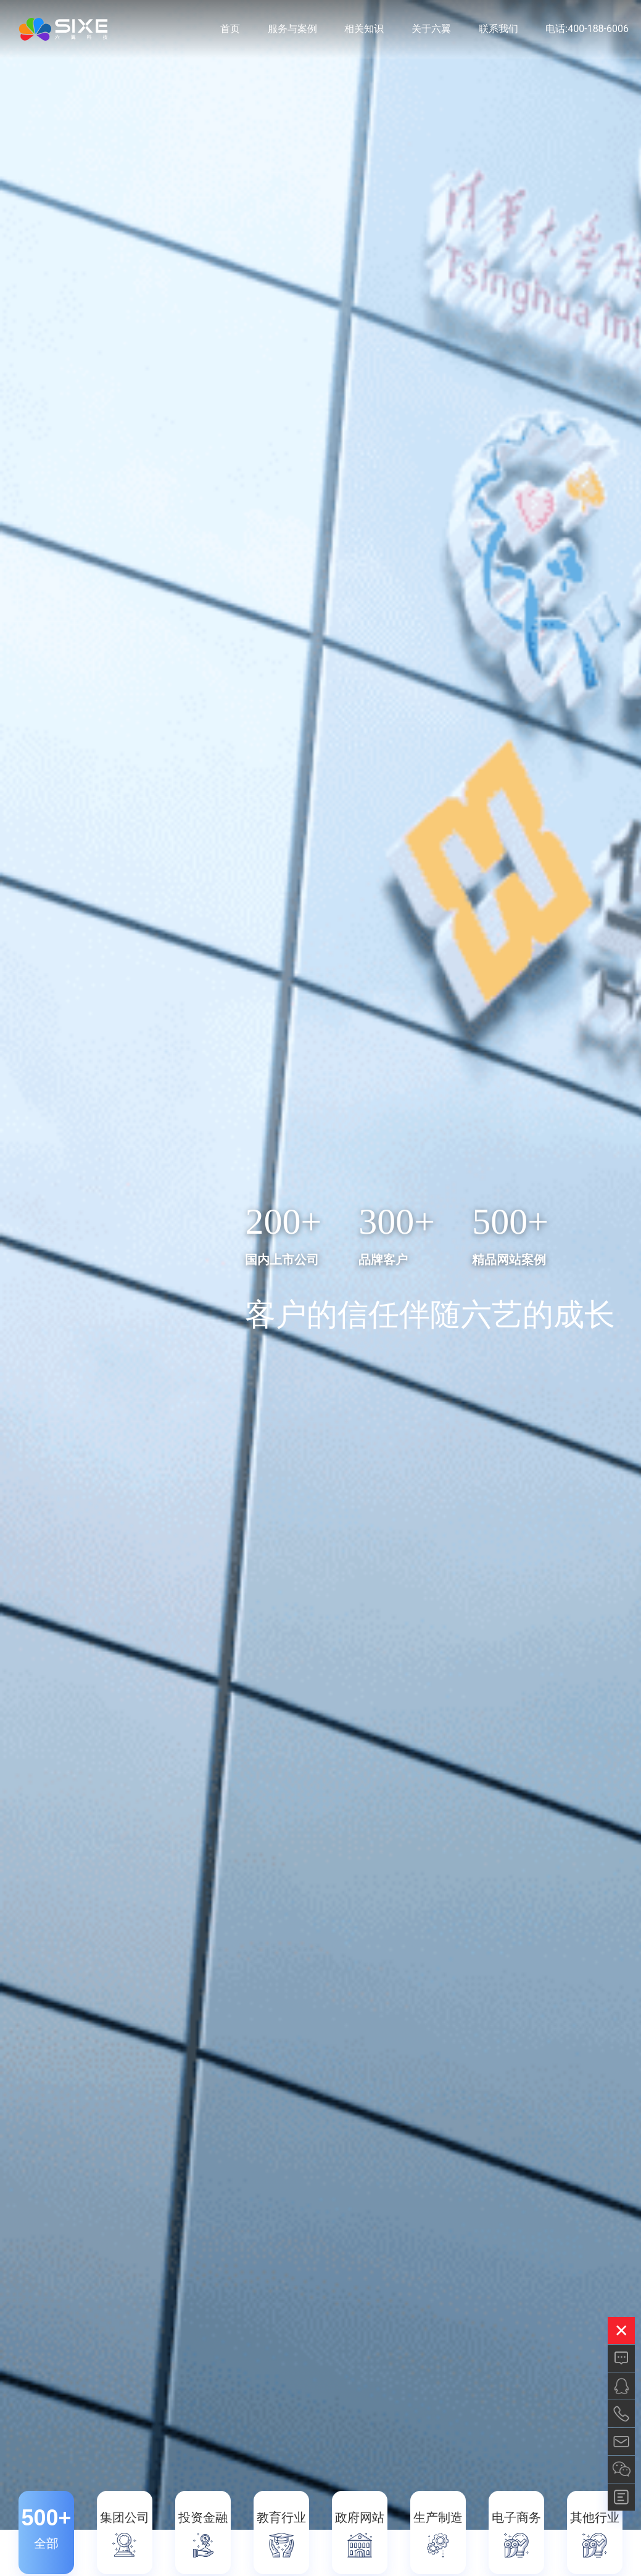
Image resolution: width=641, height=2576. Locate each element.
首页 (230, 30)
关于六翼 (431, 30)
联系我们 (498, 30)
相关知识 (364, 30)
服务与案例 (292, 30)
